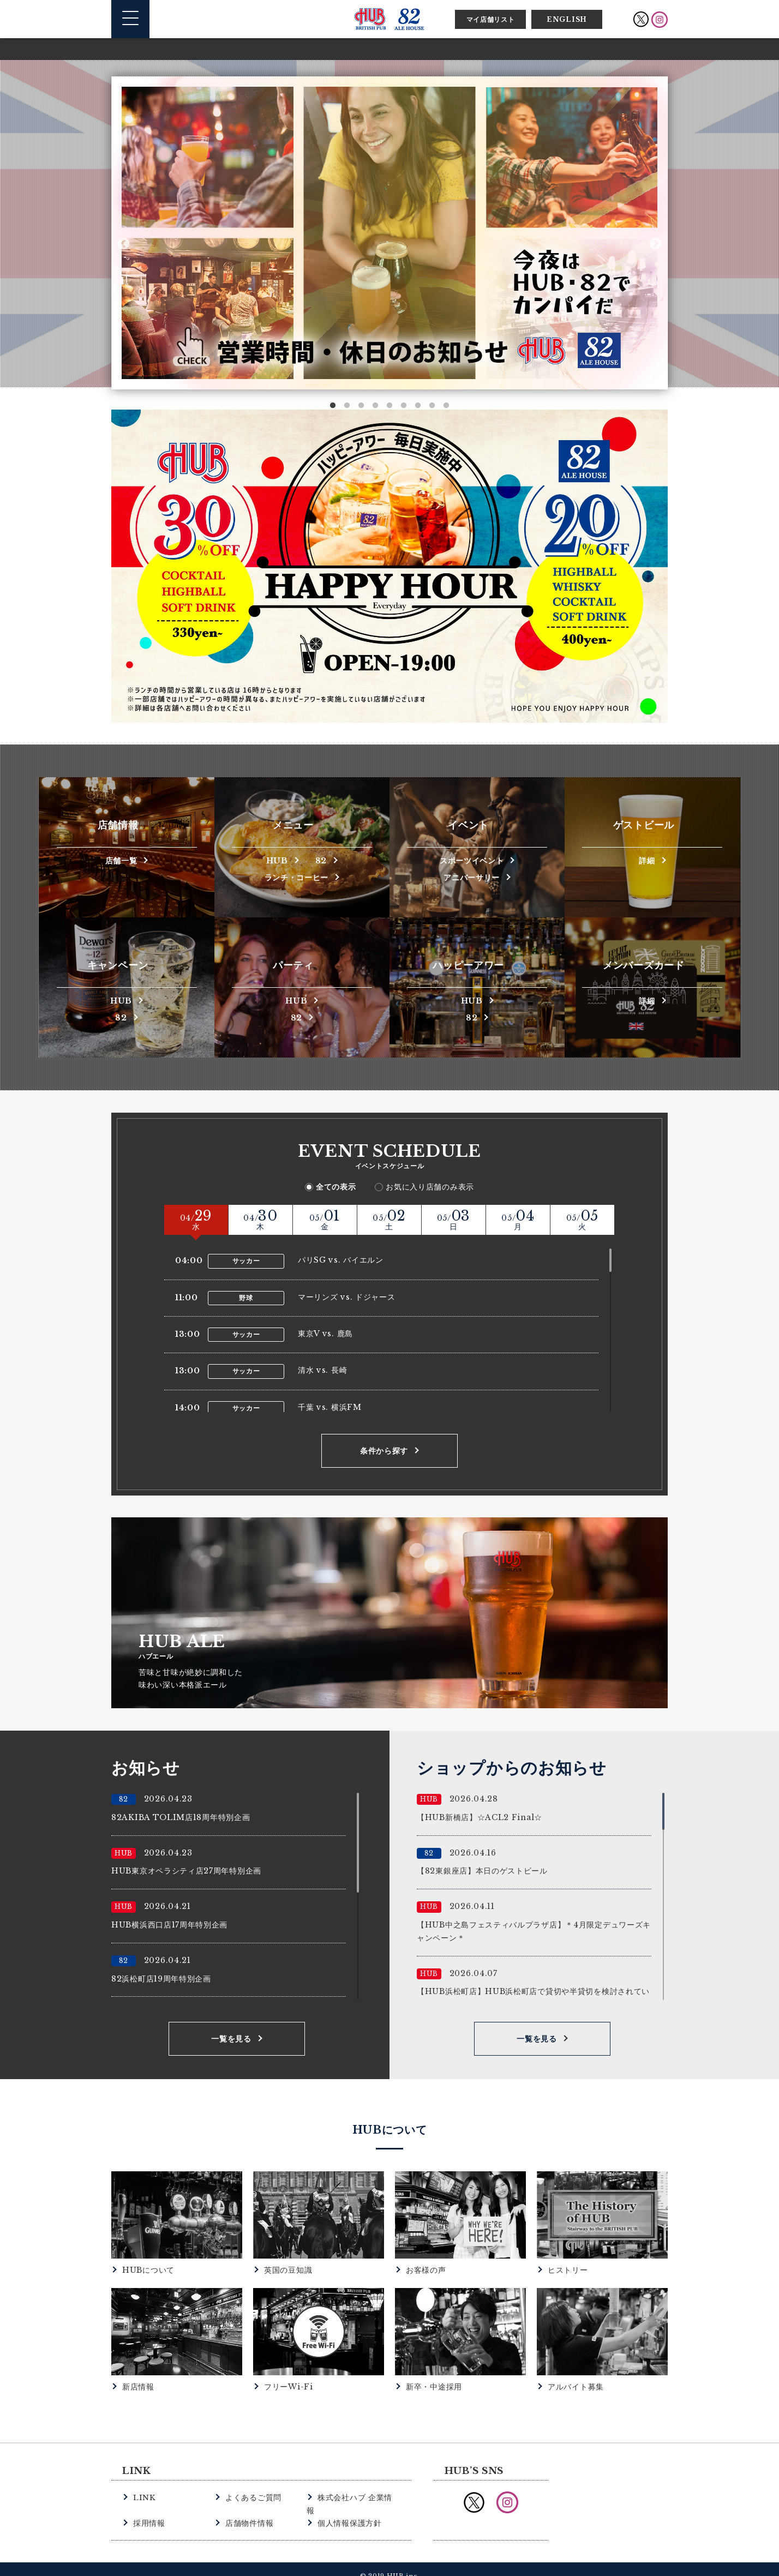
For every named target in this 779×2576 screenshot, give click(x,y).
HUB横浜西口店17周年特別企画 (169, 1925)
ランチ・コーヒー (296, 877)
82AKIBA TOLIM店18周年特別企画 (180, 1817)
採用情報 (148, 2509)
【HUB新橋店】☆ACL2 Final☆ (479, 1817)
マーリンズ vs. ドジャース (347, 1297)
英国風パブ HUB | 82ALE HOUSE (389, 19)
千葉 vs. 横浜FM (330, 1407)
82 (321, 860)
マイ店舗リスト (490, 19)
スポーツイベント (472, 860)
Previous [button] (123, 243)
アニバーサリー (472, 877)
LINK (143, 2497)
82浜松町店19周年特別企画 (161, 1979)
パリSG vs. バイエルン (340, 1260)
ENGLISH (567, 19)
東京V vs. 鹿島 (325, 1333)
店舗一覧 (121, 860)
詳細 (646, 860)
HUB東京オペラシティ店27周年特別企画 (186, 1871)
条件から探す (384, 1451)
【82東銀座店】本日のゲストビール (482, 1871)
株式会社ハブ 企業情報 (356, 2497)
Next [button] (655, 243)
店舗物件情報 (247, 2509)
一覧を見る (231, 2039)
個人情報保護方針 (347, 2509)
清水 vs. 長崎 (322, 1370)
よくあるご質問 (251, 2497)
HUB (277, 860)
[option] (389, 232)
